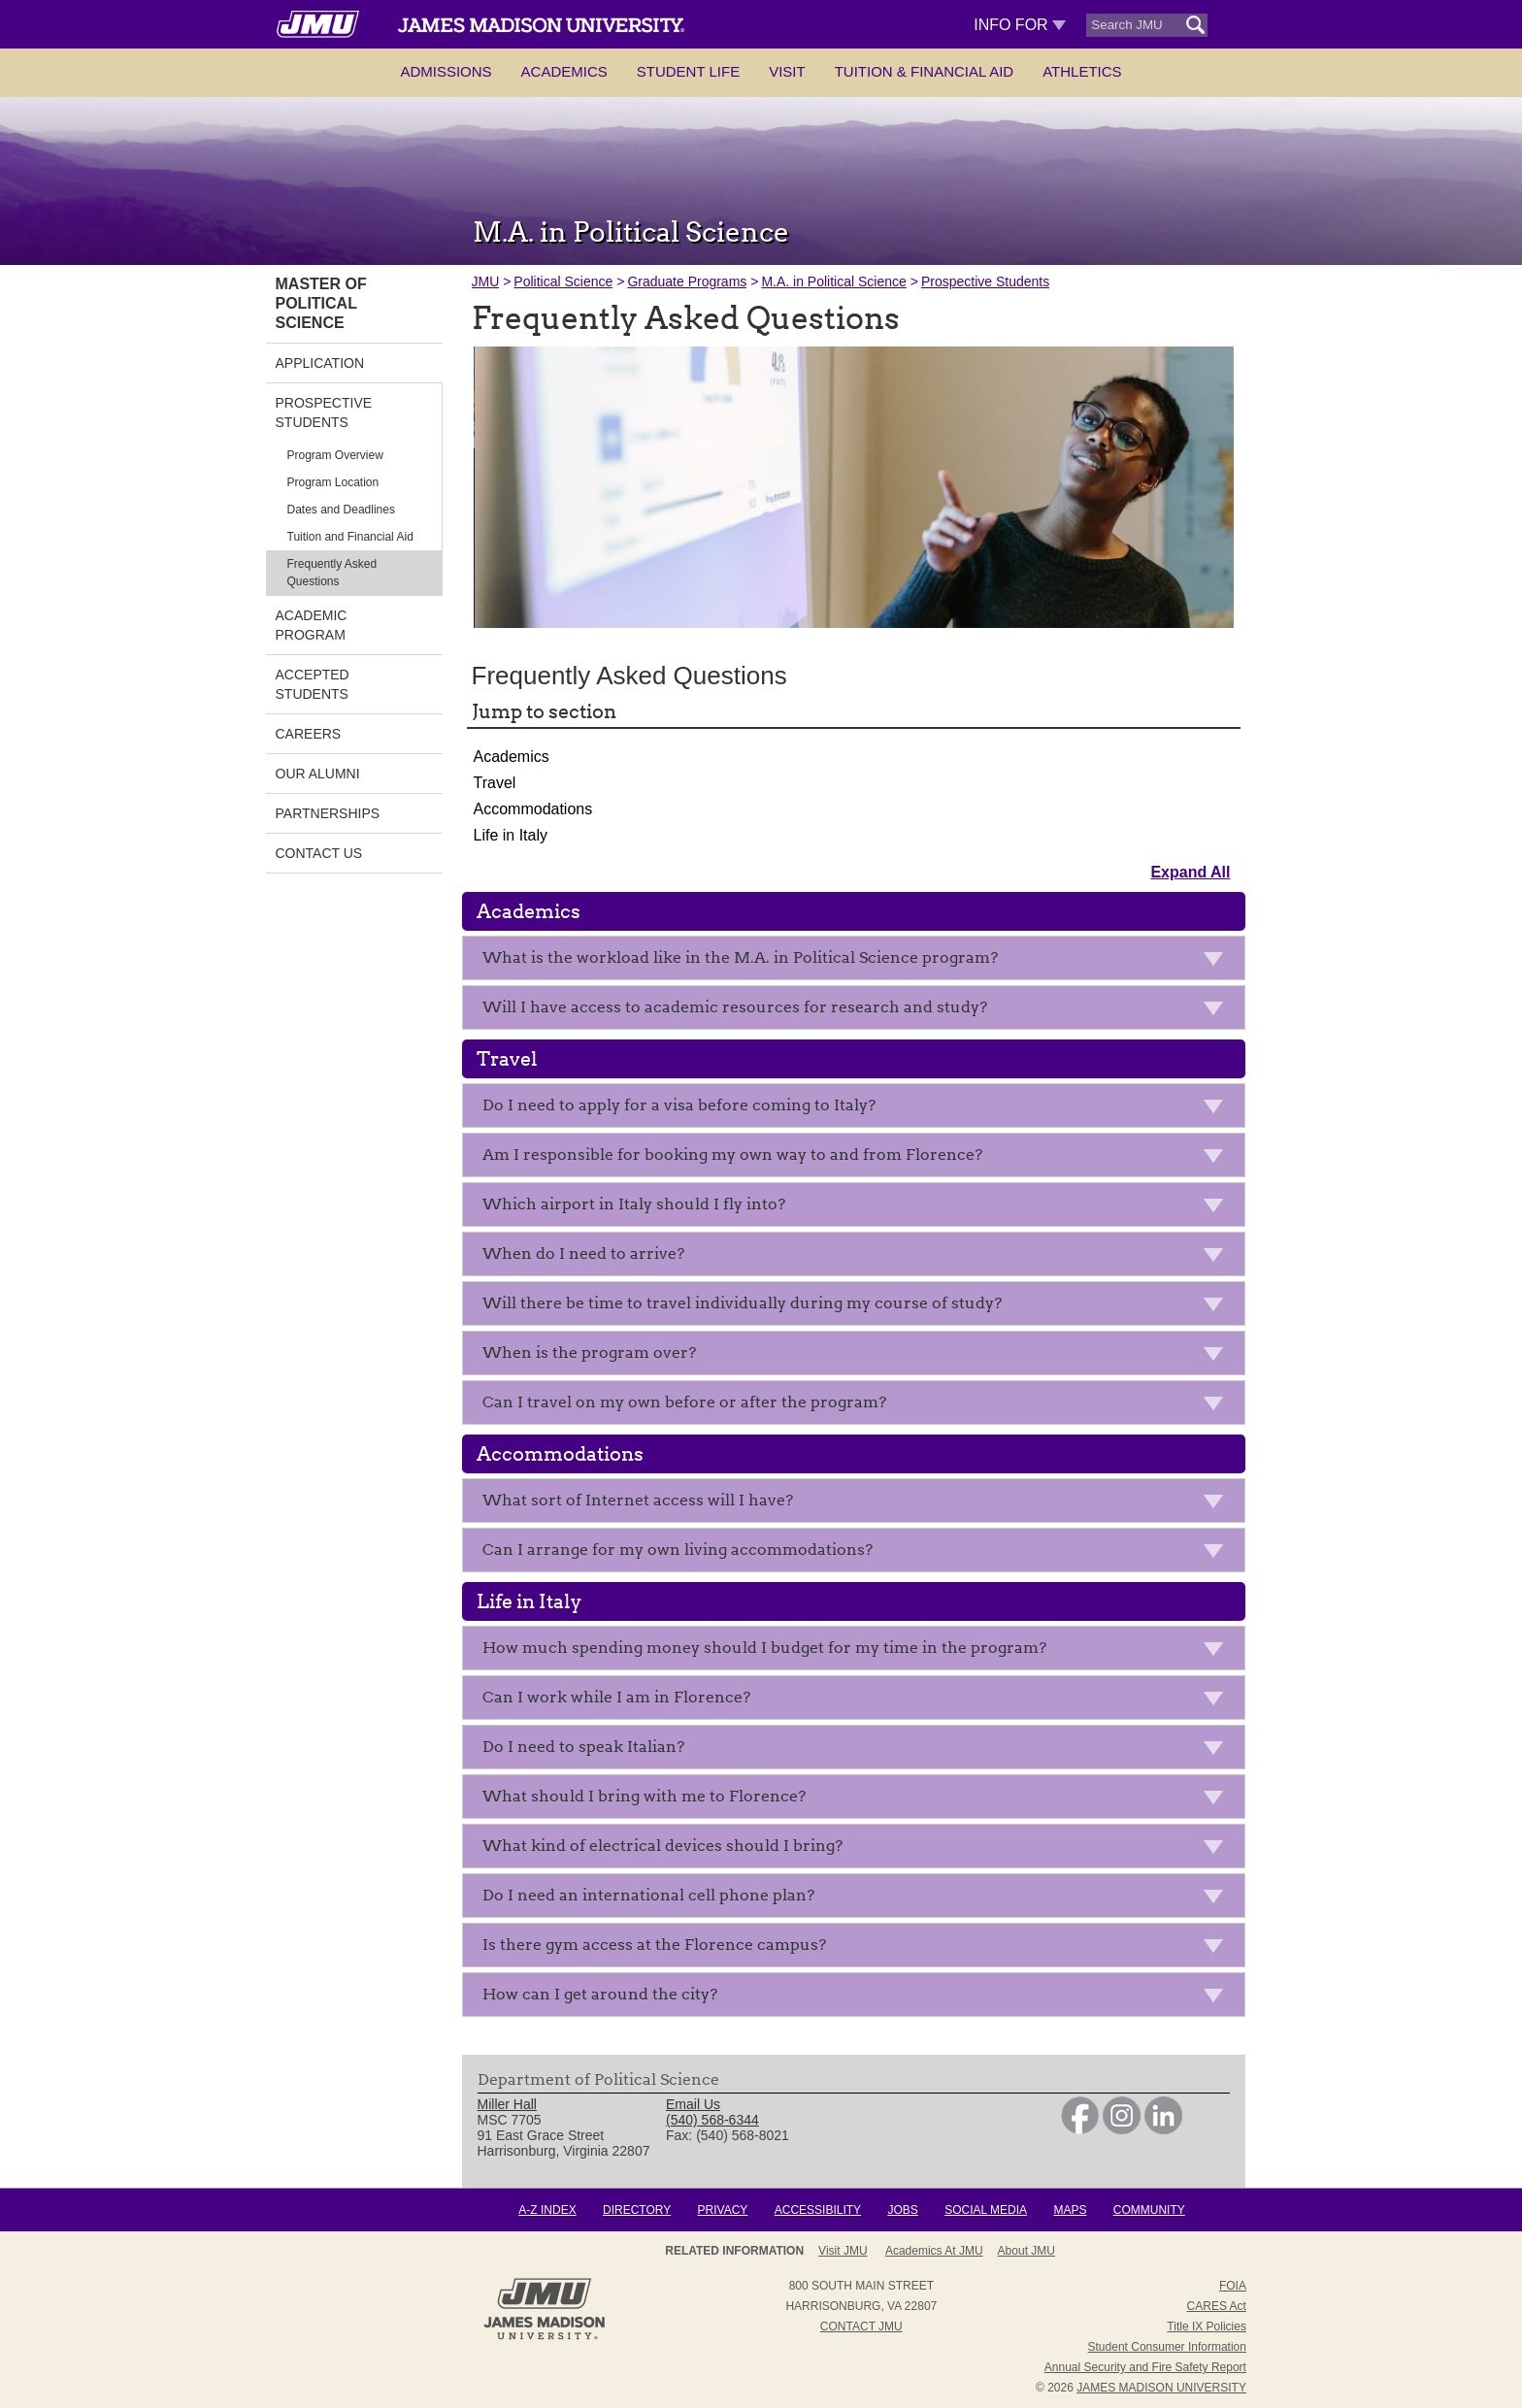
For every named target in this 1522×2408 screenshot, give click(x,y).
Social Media (985, 2210)
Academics (564, 71)
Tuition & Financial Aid (924, 71)
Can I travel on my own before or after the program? (858, 1406)
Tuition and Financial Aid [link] (350, 537)
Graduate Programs (686, 281)
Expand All (1190, 872)
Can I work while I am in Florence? (858, 1701)
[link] (1080, 2129)
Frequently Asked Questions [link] (332, 572)
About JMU (1026, 2251)
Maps (1069, 2210)
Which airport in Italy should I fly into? (858, 1208)
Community (1149, 2210)
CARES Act (1216, 2306)
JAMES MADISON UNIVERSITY (1161, 2387)
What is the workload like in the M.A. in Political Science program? (858, 961)
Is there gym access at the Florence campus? (858, 1948)
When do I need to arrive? (858, 1257)
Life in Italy (510, 835)
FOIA (1232, 2286)
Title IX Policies (1206, 2326)
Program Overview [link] (335, 455)
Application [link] (320, 363)
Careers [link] (309, 734)
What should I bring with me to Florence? (858, 1800)
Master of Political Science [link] (321, 303)
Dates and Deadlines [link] (341, 509)
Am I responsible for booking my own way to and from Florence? (858, 1158)
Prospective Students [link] (324, 412)
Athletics (1081, 71)
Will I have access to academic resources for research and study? (858, 1011)
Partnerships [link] (328, 813)
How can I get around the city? (858, 1998)
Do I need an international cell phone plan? (858, 1899)
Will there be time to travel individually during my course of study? (858, 1307)
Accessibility (818, 2210)
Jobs (902, 2210)
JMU (486, 281)
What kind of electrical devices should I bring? (858, 1849)
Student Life (688, 71)
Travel (495, 783)
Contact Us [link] (319, 853)
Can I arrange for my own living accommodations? (858, 1553)
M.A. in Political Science (833, 281)
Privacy (723, 2210)
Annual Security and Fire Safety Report (1145, 2367)
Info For (1020, 24)
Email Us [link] (693, 2104)
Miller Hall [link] (507, 2104)
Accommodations (533, 809)
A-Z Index (547, 2210)
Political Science (562, 281)
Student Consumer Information (1167, 2347)
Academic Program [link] (311, 625)
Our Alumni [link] (318, 773)
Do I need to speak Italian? (858, 1750)
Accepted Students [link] (312, 684)
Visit (787, 71)
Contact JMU (861, 2326)
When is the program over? (858, 1356)
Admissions (445, 71)
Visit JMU (842, 2251)
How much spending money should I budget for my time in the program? (858, 1651)
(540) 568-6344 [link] (712, 2120)
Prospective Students (985, 281)
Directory (637, 2210)
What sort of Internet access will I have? (858, 1504)
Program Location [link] (333, 482)
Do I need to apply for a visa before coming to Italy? (858, 1109)
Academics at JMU (934, 2251)
